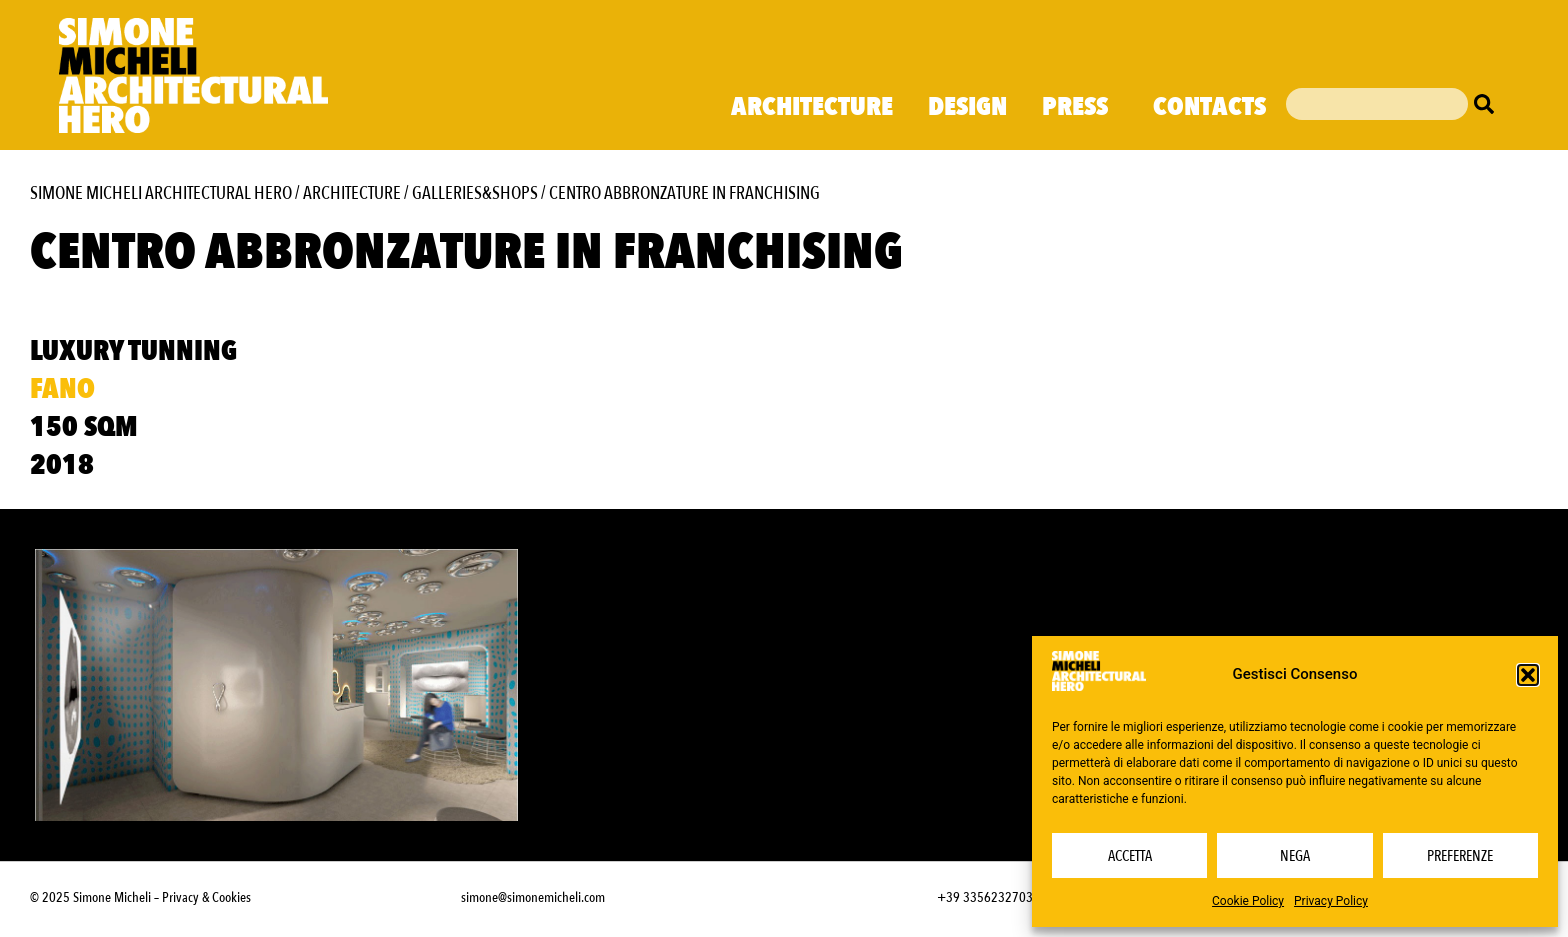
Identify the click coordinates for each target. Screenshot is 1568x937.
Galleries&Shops (475, 193)
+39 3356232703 (985, 897)
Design (967, 107)
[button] (1528, 675)
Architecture (812, 107)
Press (1080, 107)
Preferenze (1460, 856)
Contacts (1209, 107)
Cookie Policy (1248, 901)
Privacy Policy (1331, 901)
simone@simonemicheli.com (533, 897)
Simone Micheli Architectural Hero (161, 193)
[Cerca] (1489, 104)
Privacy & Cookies (206, 897)
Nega (1295, 856)
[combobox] (1377, 104)
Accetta (1130, 856)
